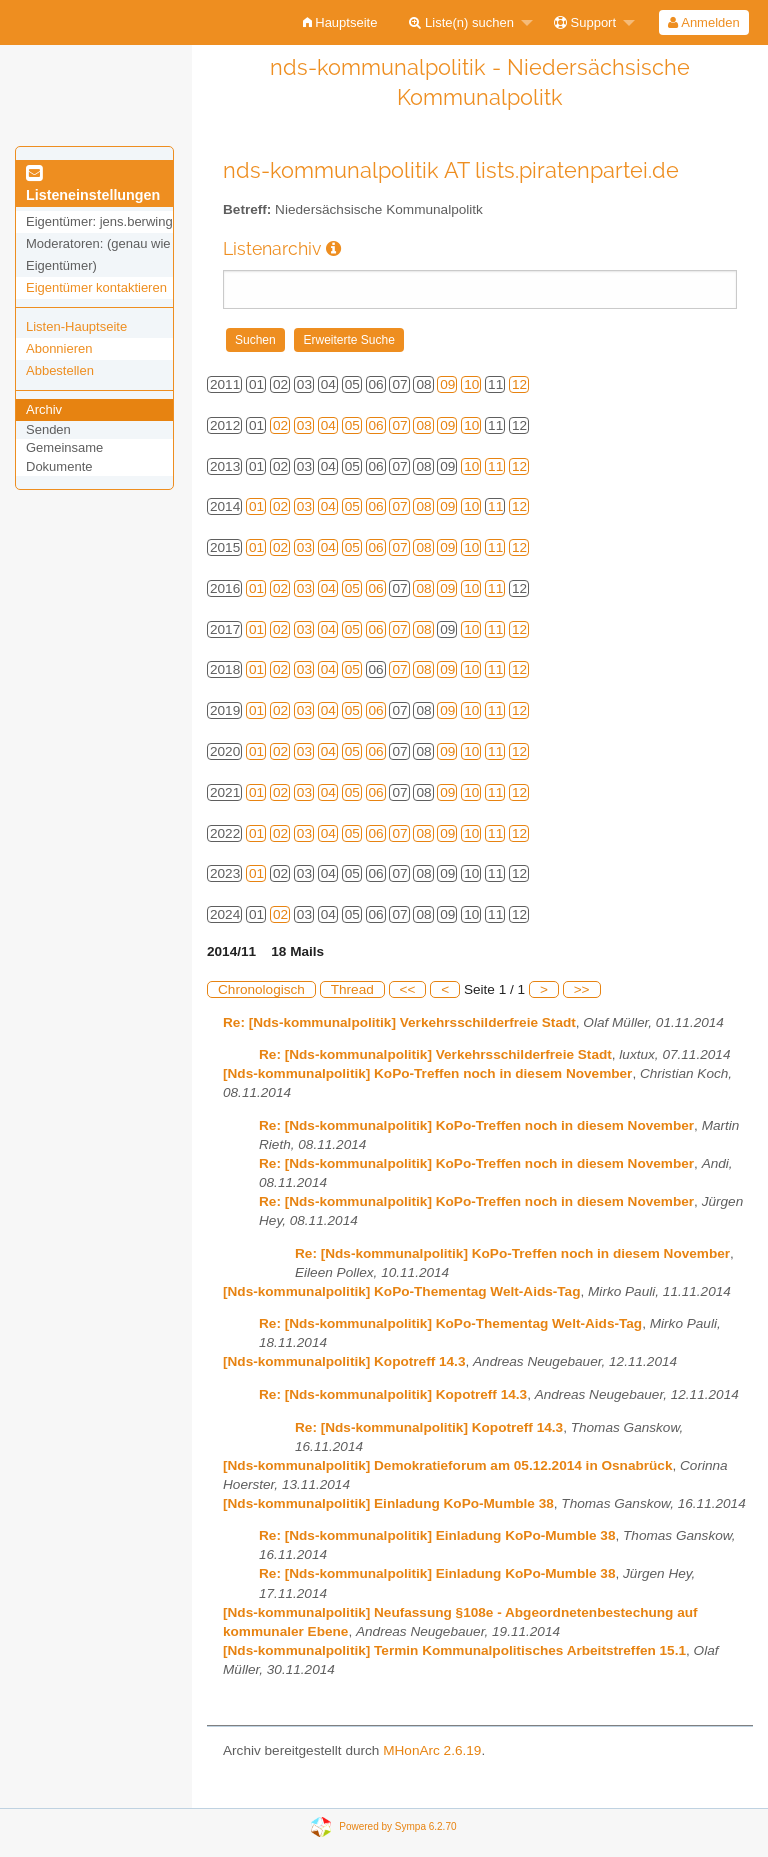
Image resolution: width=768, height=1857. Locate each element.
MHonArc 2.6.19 (432, 1750)
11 (495, 466)
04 (328, 425)
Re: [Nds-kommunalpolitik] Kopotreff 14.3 (393, 1394)
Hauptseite (340, 22)
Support (585, 22)
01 (256, 506)
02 (280, 425)
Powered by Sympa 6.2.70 (397, 1825)
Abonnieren (59, 348)
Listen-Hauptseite (76, 326)
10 (471, 384)
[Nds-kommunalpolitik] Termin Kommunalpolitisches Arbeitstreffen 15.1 (454, 1650)
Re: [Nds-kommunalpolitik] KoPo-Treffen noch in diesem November (476, 1125)
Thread (352, 989)
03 (304, 425)
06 (376, 425)
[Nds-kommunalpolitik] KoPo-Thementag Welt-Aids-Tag (401, 1291)
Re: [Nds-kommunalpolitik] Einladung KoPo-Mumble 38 (437, 1535)
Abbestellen (60, 370)
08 (423, 425)
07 (399, 425)
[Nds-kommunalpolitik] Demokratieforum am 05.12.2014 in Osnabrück (447, 1465)
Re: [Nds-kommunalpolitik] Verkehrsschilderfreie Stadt (399, 1022)
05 (352, 425)
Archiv (44, 409)
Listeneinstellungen (93, 185)
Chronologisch (261, 989)
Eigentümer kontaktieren (96, 287)
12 (519, 384)
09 (447, 384)
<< (408, 989)
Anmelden (703, 22)
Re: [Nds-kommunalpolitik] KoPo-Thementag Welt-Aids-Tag (450, 1323)
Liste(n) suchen (461, 22)
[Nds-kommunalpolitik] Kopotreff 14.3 (344, 1361)
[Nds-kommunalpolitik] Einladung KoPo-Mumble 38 (388, 1503)
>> (582, 989)
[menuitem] (340, 22)
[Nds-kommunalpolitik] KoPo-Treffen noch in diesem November (427, 1073)
